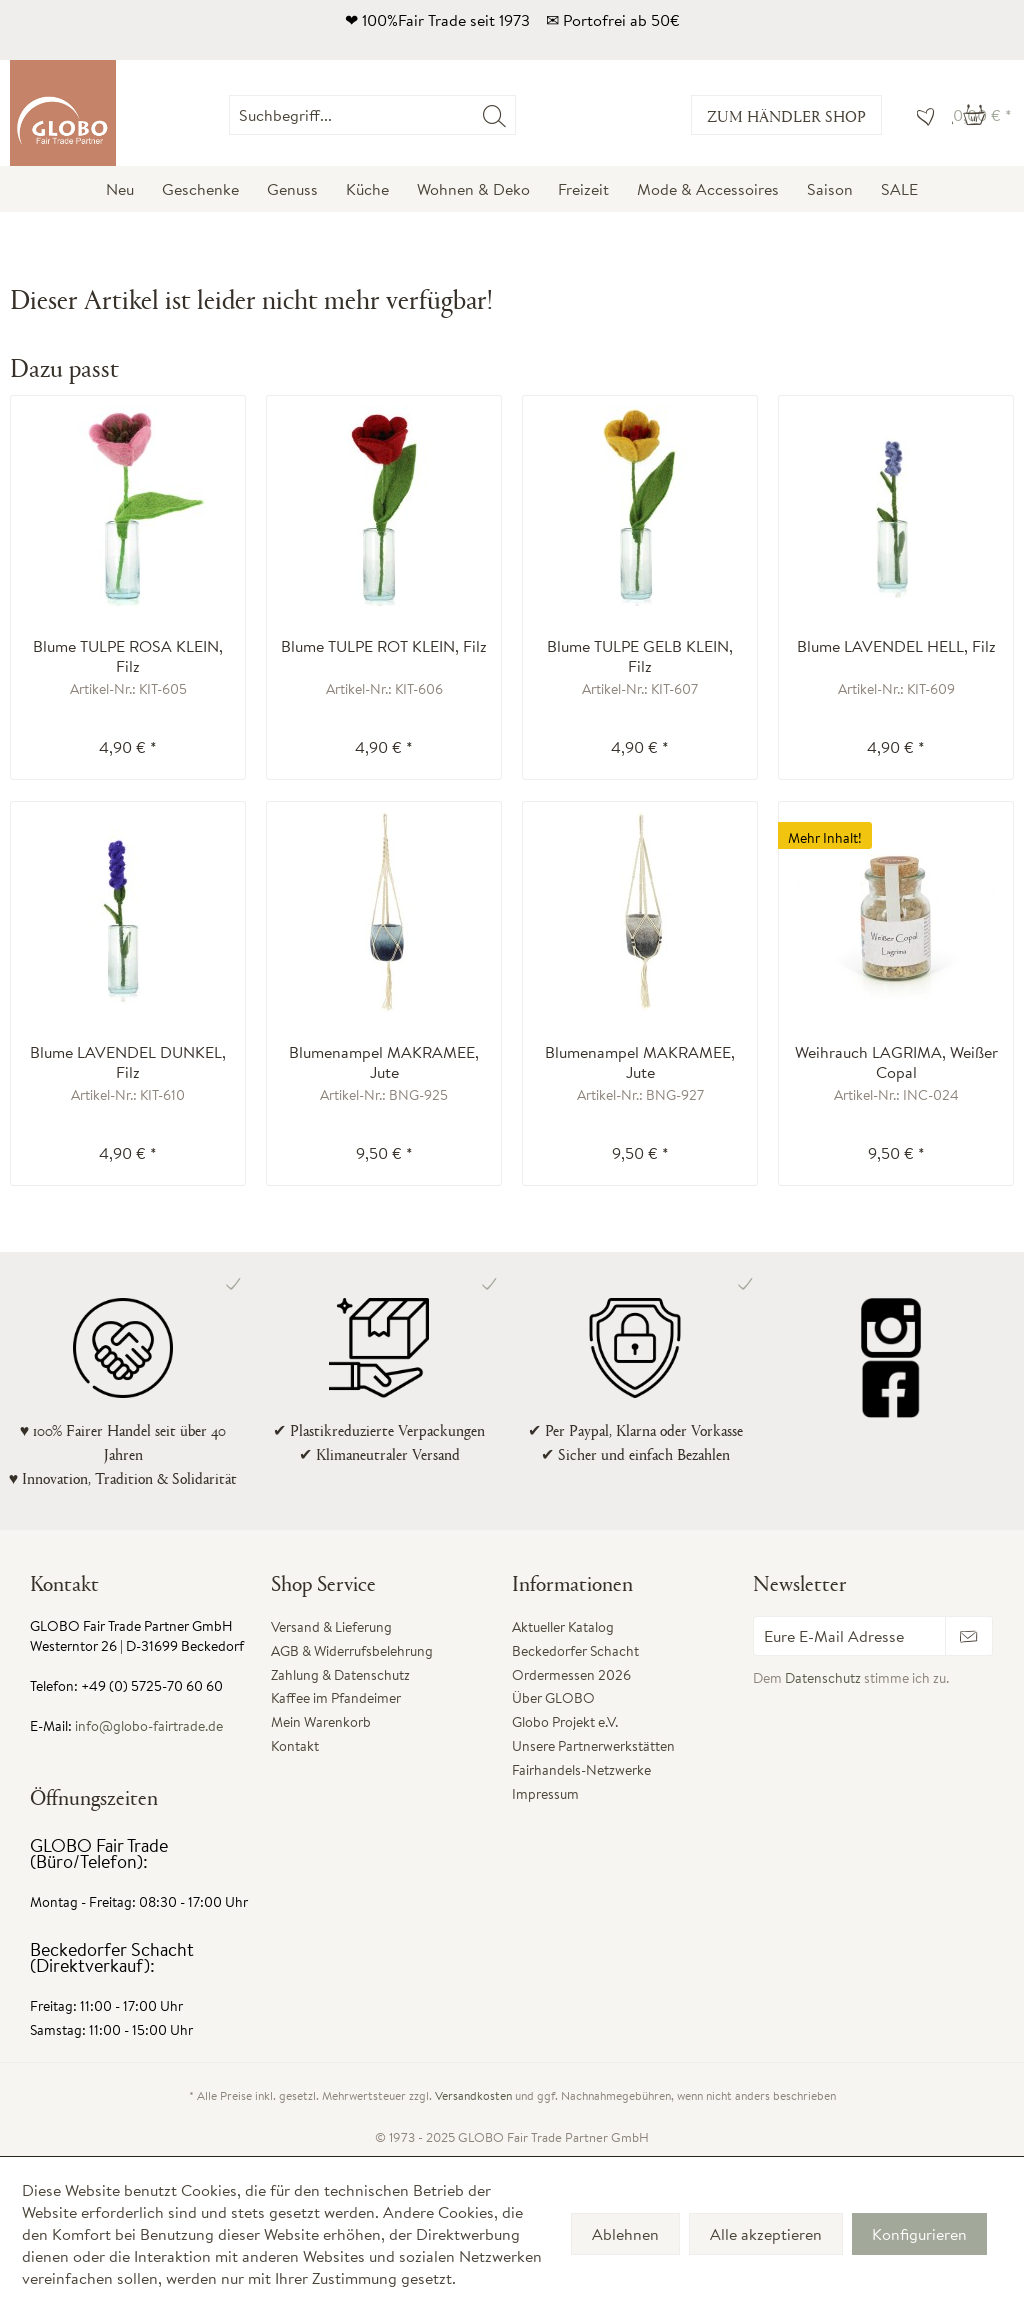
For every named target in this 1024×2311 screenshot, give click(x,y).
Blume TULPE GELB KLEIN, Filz (640, 656)
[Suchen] (494, 115)
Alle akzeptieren (766, 2234)
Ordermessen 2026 (571, 1675)
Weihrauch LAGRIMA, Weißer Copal (896, 1062)
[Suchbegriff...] (372, 115)
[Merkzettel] (921, 115)
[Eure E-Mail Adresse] (849, 1636)
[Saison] (830, 189)
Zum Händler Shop (786, 115)
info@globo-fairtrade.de (149, 1726)
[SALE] (899, 189)
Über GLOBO (553, 1698)
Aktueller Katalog (563, 1627)
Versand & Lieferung (331, 1627)
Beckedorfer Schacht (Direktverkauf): (112, 1957)
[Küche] (367, 189)
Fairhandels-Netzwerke (581, 1770)
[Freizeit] (583, 189)
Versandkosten (473, 2095)
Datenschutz (823, 1678)
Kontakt (295, 1746)
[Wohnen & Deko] (473, 189)
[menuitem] (515, 115)
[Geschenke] (200, 189)
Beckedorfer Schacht (575, 1651)
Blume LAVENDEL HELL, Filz (896, 646)
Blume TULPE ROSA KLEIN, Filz (128, 656)
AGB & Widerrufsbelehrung (352, 1651)
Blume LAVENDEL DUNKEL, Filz (128, 1062)
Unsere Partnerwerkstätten (593, 1746)
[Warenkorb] (982, 115)
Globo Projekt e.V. (565, 1722)
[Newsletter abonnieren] (969, 1636)
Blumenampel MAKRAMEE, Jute (384, 1062)
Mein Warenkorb (321, 1722)
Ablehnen (625, 2234)
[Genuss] (292, 189)
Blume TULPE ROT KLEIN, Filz (384, 646)
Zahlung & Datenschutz (340, 1675)
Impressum (545, 1794)
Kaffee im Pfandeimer (336, 1698)
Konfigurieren (919, 2234)
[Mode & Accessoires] (708, 189)
